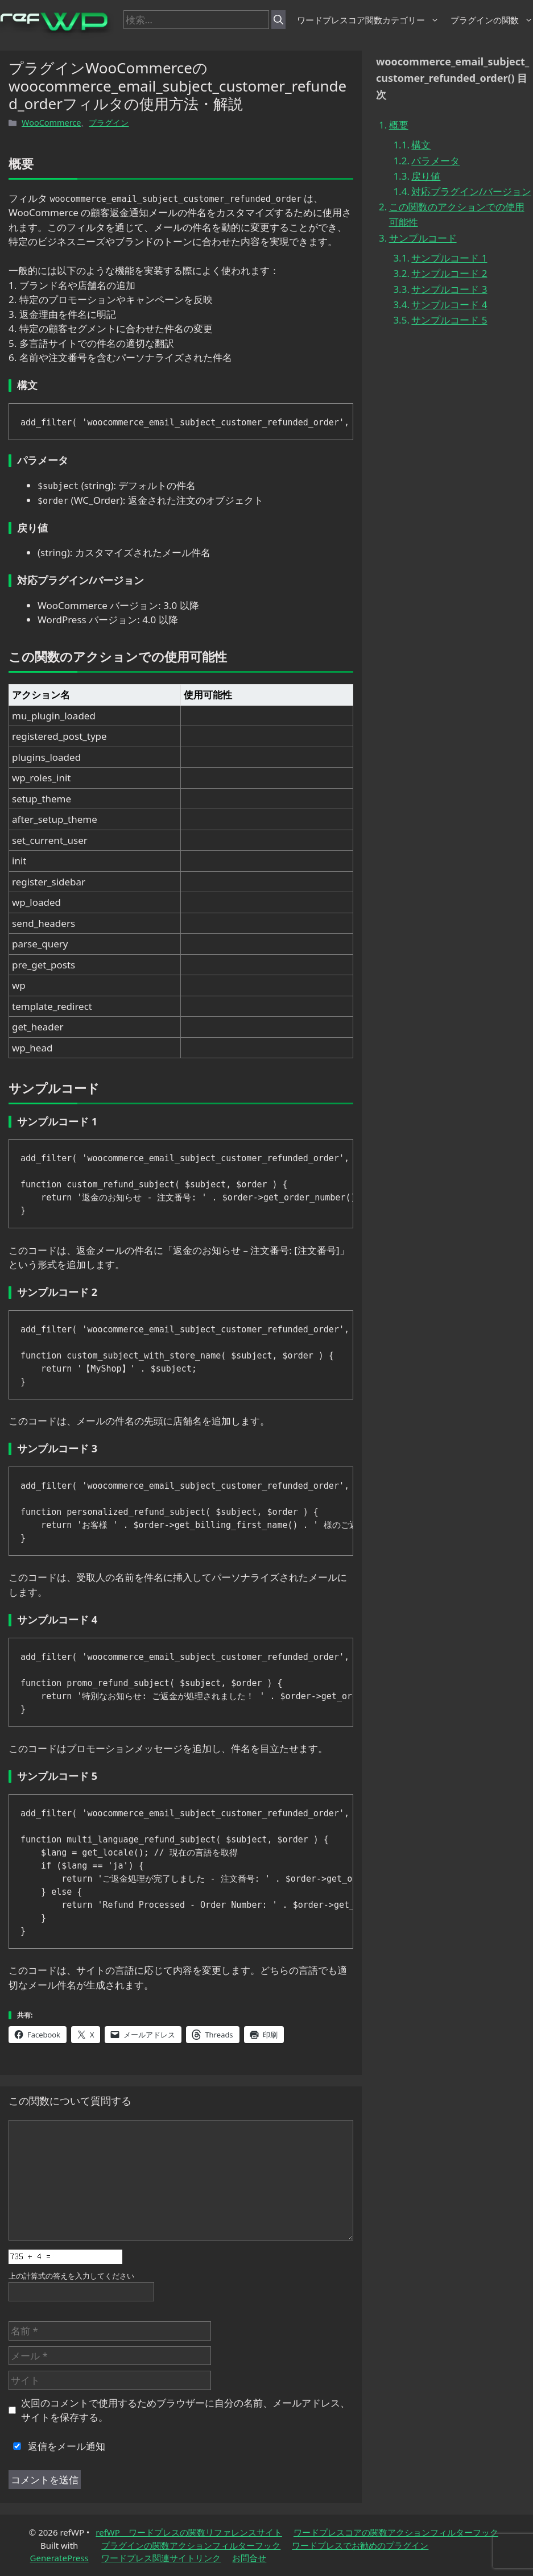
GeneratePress (59, 2557)
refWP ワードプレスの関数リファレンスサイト (189, 2532)
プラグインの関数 (492, 20)
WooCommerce (51, 122)
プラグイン (109, 122)
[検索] (278, 20)
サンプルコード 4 (449, 304)
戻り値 (425, 176)
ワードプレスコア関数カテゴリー (368, 20)
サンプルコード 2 (449, 273)
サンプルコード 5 (449, 319)
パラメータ (435, 160)
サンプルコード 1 (449, 257)
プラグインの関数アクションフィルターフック (190, 2545)
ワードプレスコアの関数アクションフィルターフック (396, 2532)
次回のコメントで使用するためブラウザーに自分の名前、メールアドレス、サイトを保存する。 (185, 2410)
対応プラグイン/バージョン (471, 191)
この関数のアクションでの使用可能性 (456, 214)
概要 (398, 124)
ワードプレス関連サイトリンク (161, 2557)
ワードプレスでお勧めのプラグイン (360, 2545)
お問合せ (249, 2557)
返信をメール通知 (57, 2446)
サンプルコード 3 (449, 289)
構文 (421, 144)
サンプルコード (423, 238)
